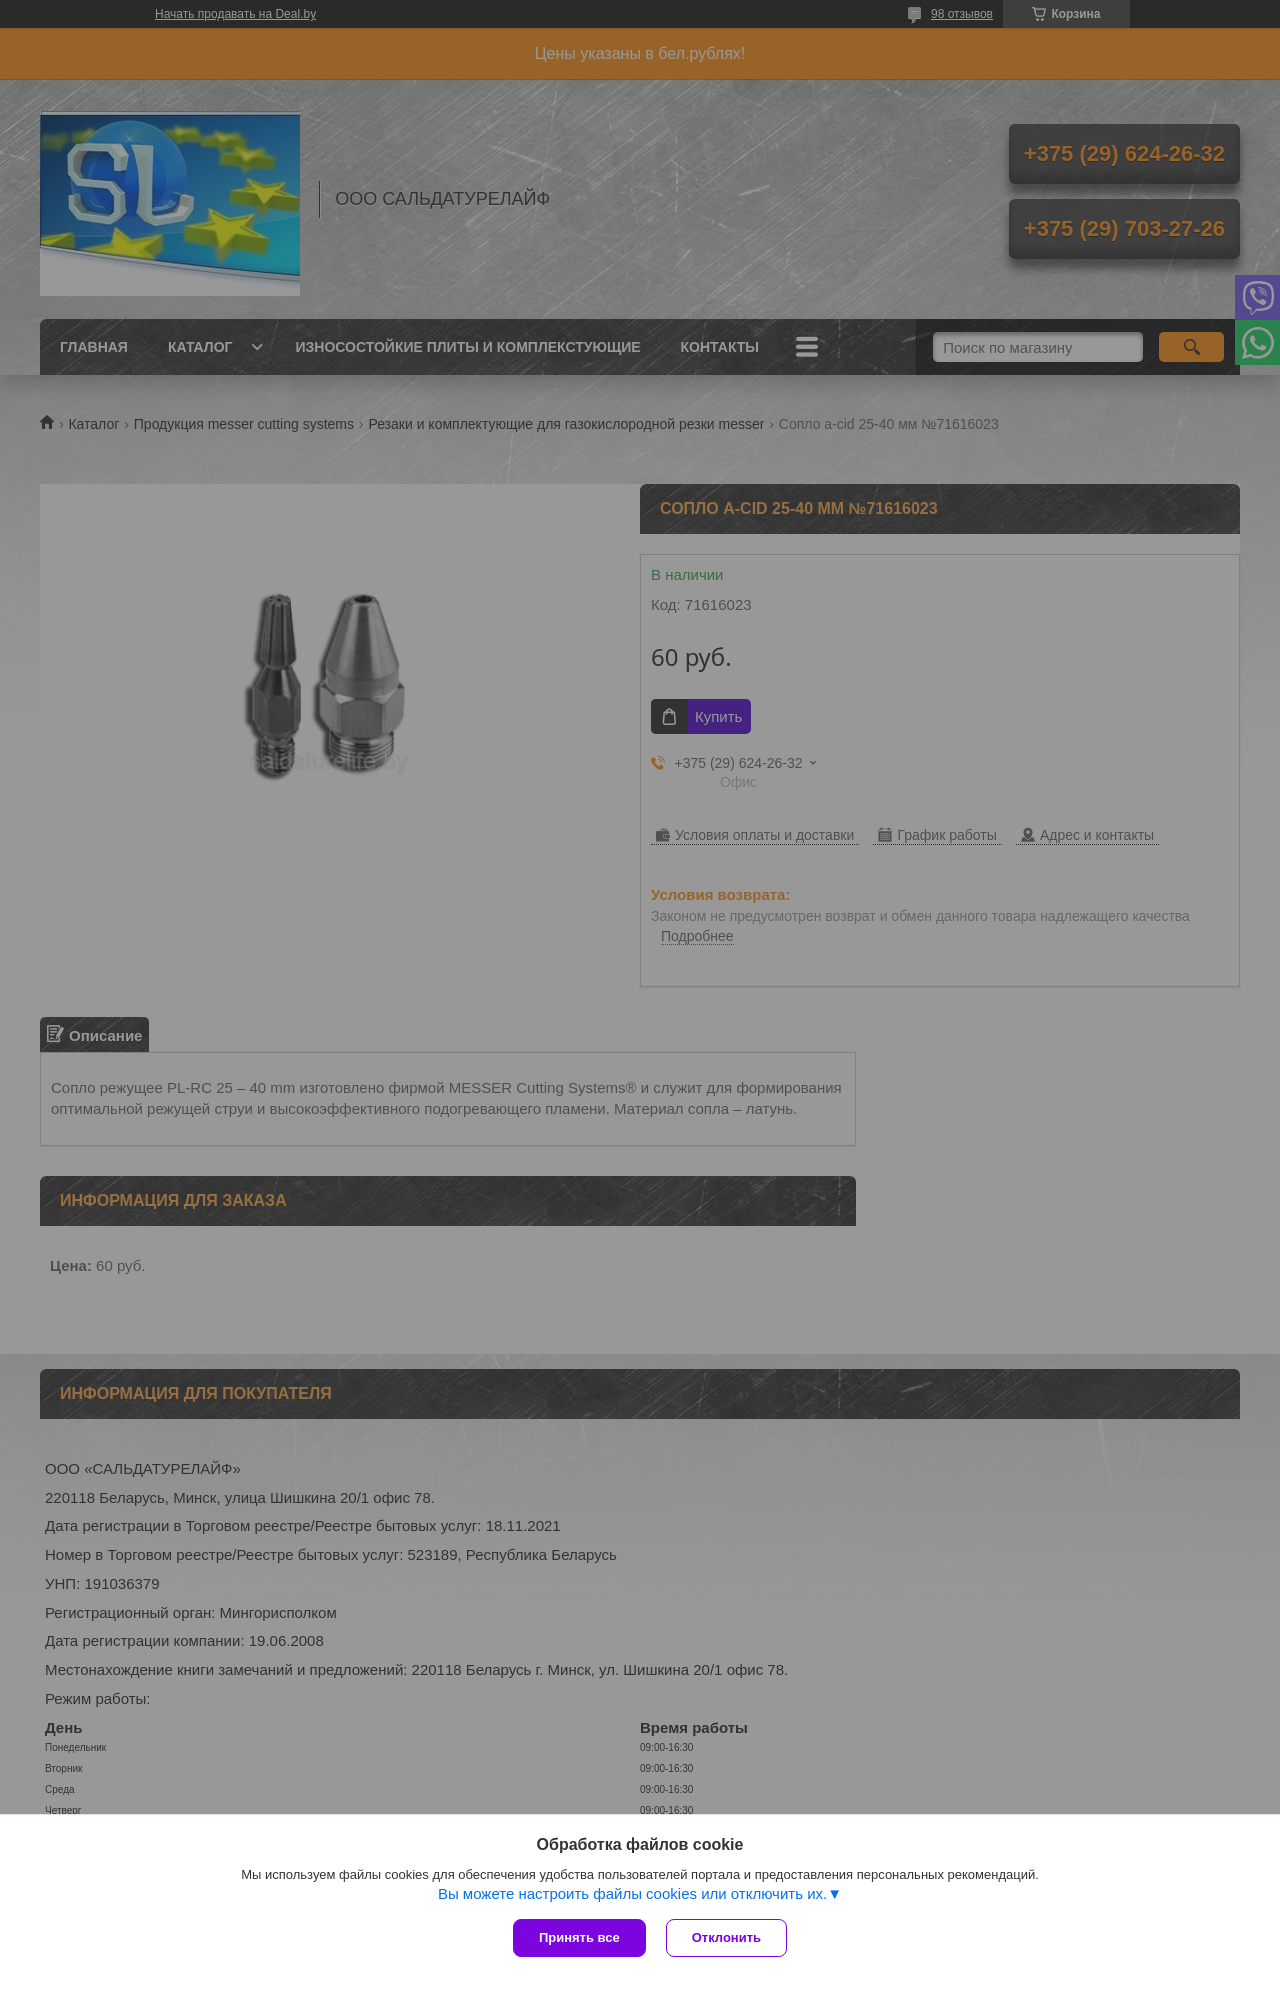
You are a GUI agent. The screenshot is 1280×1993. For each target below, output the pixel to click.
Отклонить (726, 1937)
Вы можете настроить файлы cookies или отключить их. (632, 1893)
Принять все (579, 1937)
